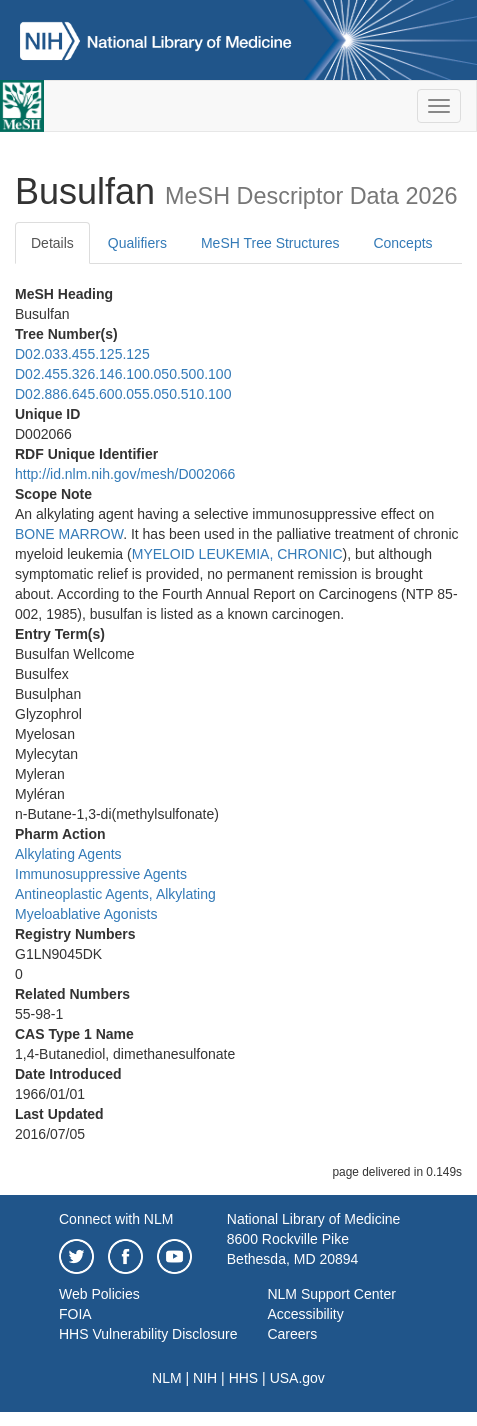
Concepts (402, 243)
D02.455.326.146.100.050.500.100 (123, 374)
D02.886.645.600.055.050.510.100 (123, 394)
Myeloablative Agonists (86, 914)
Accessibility (305, 1314)
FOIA (75, 1314)
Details (52, 243)
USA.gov (297, 1378)
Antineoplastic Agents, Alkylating (115, 894)
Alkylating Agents (68, 854)
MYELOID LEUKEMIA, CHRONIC (237, 554)
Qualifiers (137, 243)
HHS (244, 1378)
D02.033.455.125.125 (82, 354)
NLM (167, 1378)
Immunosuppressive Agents (101, 874)
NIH (205, 1378)
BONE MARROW (69, 534)
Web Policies (99, 1294)
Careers (292, 1334)
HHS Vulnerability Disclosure (148, 1334)
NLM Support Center (331, 1294)
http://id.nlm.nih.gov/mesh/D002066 (125, 474)
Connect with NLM (116, 1219)
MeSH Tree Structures (270, 243)
